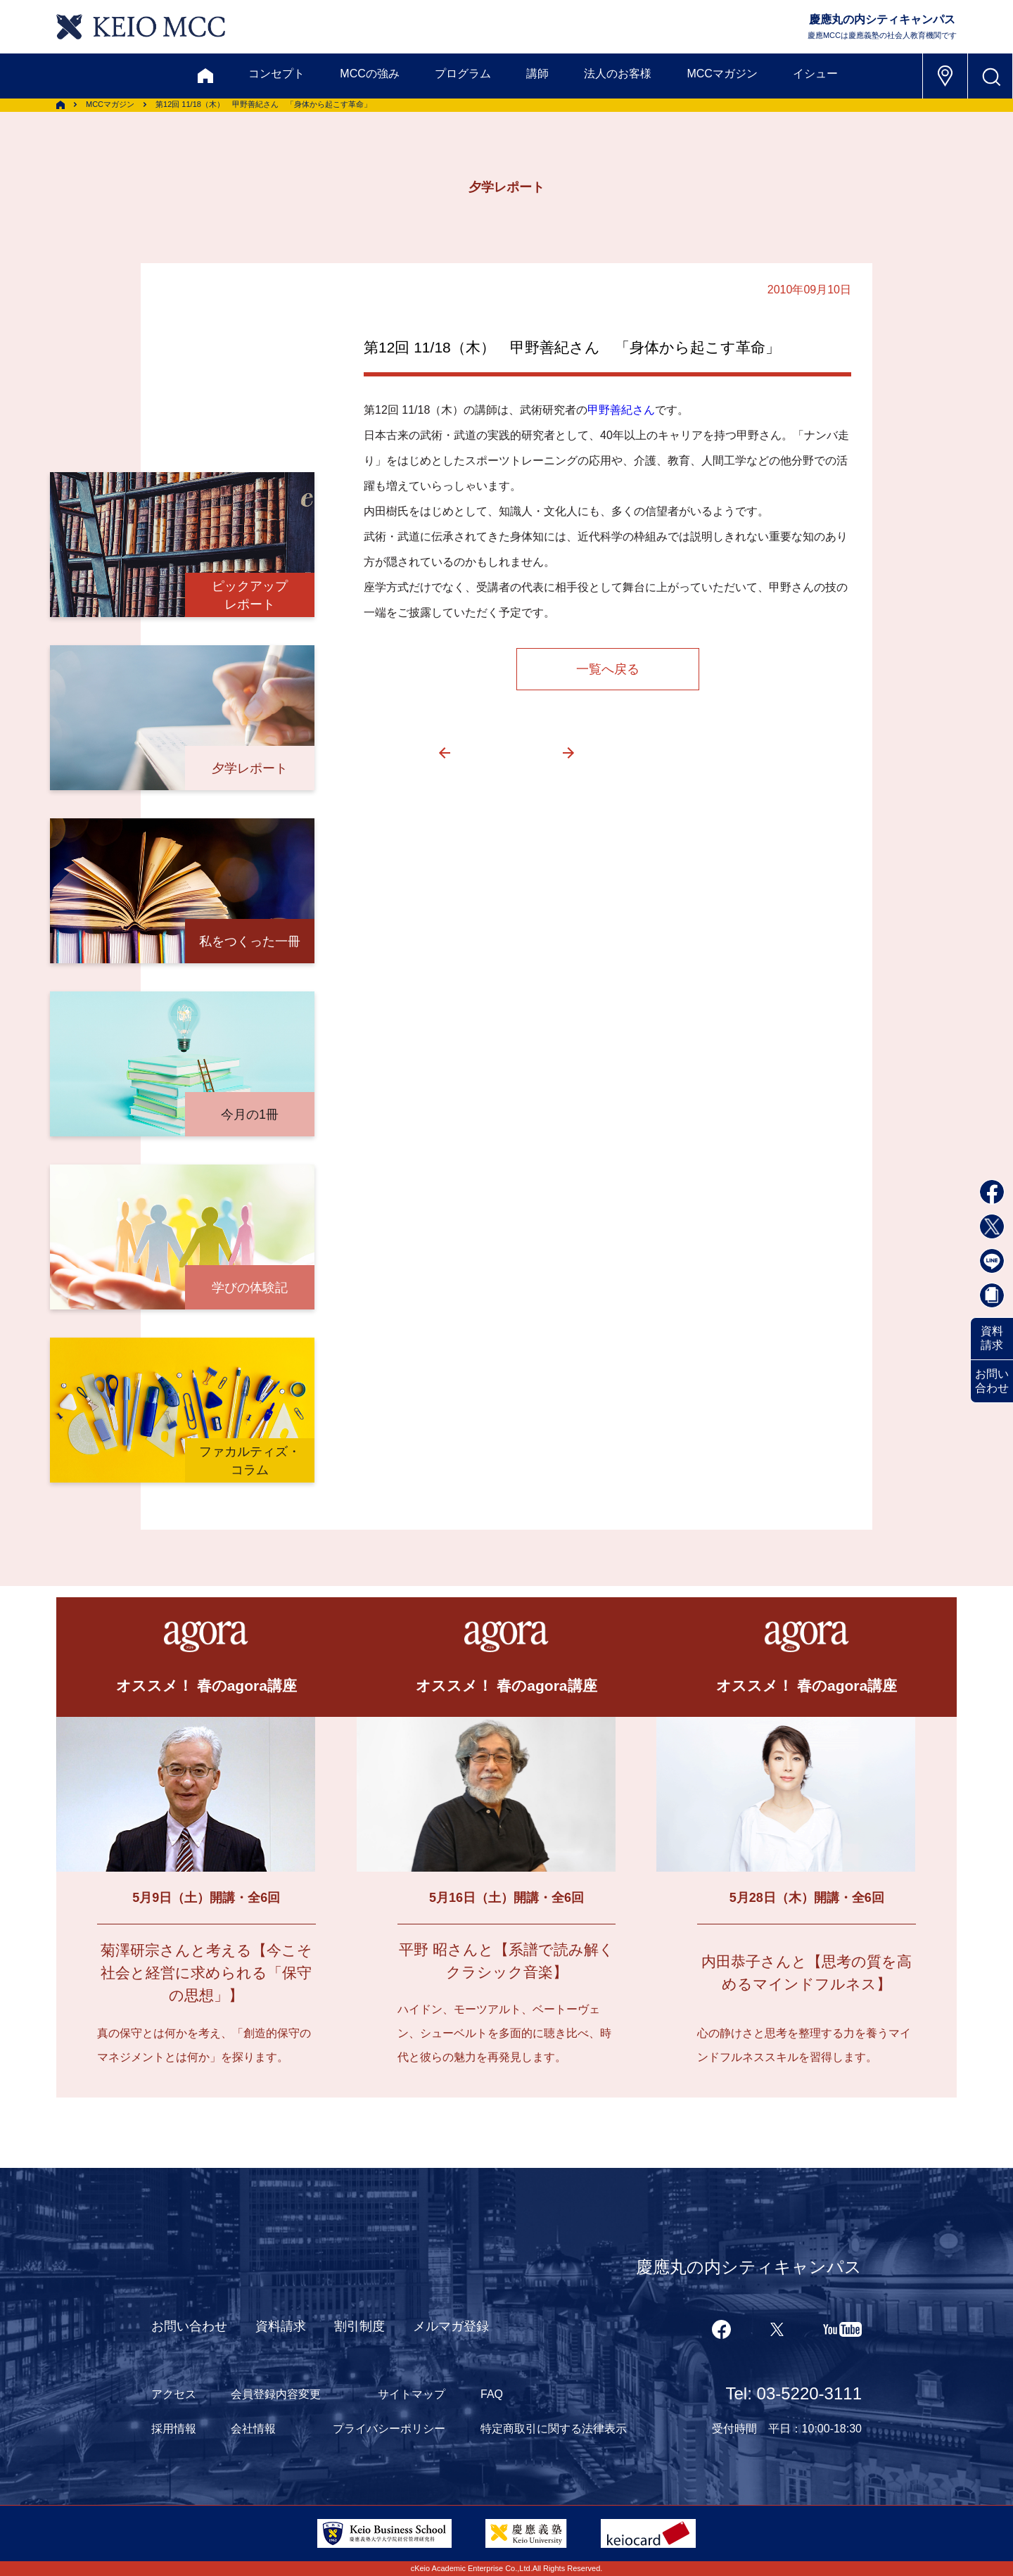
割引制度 (359, 2326)
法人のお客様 (617, 74)
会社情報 (253, 2429)
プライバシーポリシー (389, 2429)
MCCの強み (369, 74)
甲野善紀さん (621, 410)
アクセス (173, 2394)
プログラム (463, 74)
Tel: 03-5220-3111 (794, 2393)
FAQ (491, 2394)
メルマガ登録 (451, 2326)
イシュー (815, 74)
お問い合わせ (992, 1381)
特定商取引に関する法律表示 (553, 2429)
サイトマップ (411, 2394)
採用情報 (173, 2429)
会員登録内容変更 (276, 2394)
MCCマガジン (722, 74)
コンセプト (276, 74)
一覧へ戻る (607, 669)
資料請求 (992, 1338)
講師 (537, 74)
